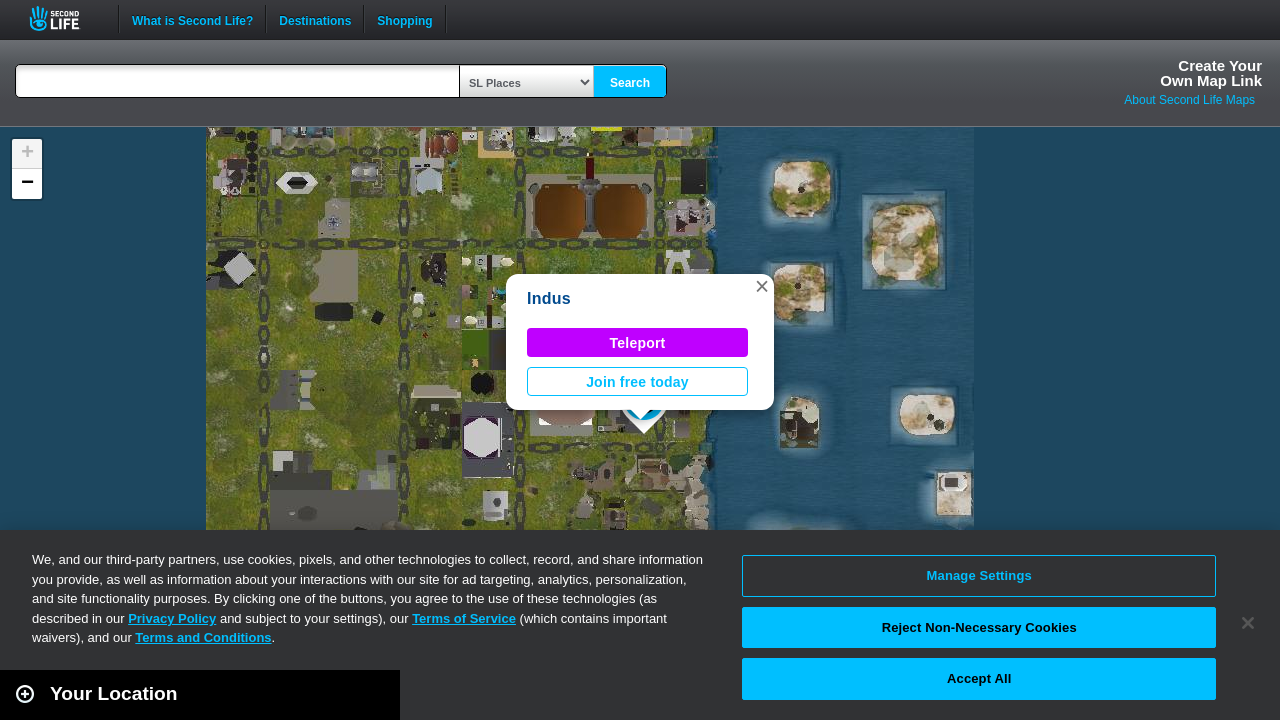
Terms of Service (464, 618)
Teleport (638, 343)
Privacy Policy (172, 618)
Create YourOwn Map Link (1211, 73)
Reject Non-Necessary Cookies (979, 627)
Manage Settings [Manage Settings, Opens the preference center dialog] (979, 575)
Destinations (315, 19)
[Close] (1248, 623)
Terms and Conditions (203, 637)
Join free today (637, 382)
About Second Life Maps (1189, 100)
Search (630, 83)
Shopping (404, 19)
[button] (762, 286)
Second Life (65, 18)
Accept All (979, 678)
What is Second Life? (192, 19)
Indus (549, 298)
